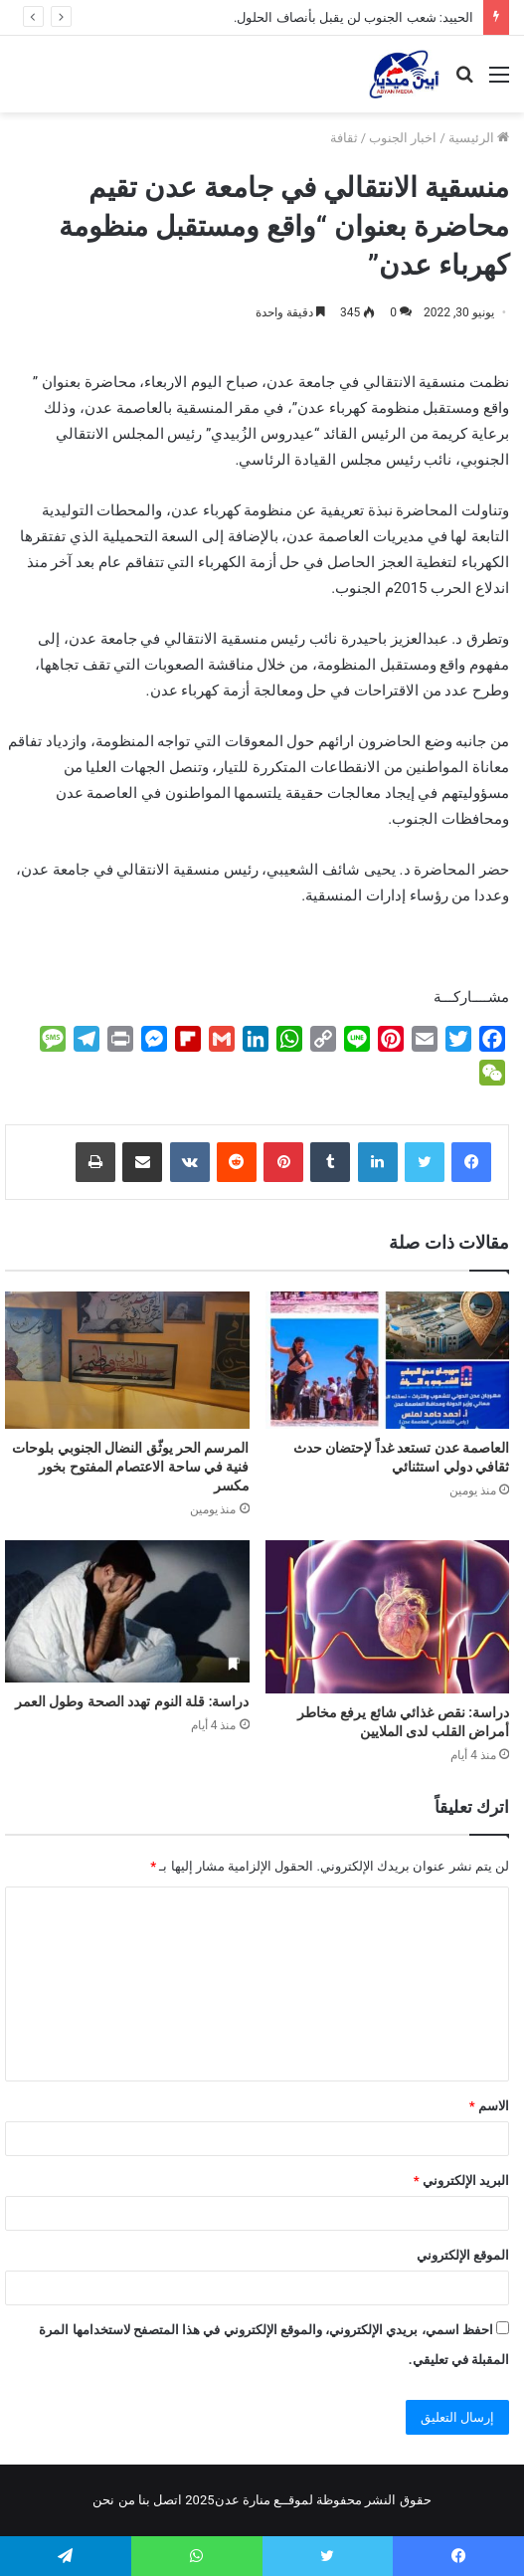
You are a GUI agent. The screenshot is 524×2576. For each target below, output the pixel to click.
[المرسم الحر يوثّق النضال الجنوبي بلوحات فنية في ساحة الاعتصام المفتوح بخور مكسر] (127, 1360)
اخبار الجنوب (403, 137)
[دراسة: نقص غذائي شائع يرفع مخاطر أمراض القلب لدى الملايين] (387, 1616)
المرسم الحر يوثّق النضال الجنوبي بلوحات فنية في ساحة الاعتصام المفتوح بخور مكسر (130, 1466)
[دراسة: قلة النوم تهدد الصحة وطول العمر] (127, 1611)
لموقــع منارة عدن (264, 2499)
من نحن (113, 2499)
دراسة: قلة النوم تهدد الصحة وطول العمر (132, 1701)
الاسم (489, 2105)
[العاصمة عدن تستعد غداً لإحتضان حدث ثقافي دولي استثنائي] (387, 1360)
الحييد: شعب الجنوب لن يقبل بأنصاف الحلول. (353, 17)
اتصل (167, 2499)
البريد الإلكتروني (461, 2180)
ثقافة (344, 137)
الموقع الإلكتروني (463, 2255)
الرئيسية (478, 137)
